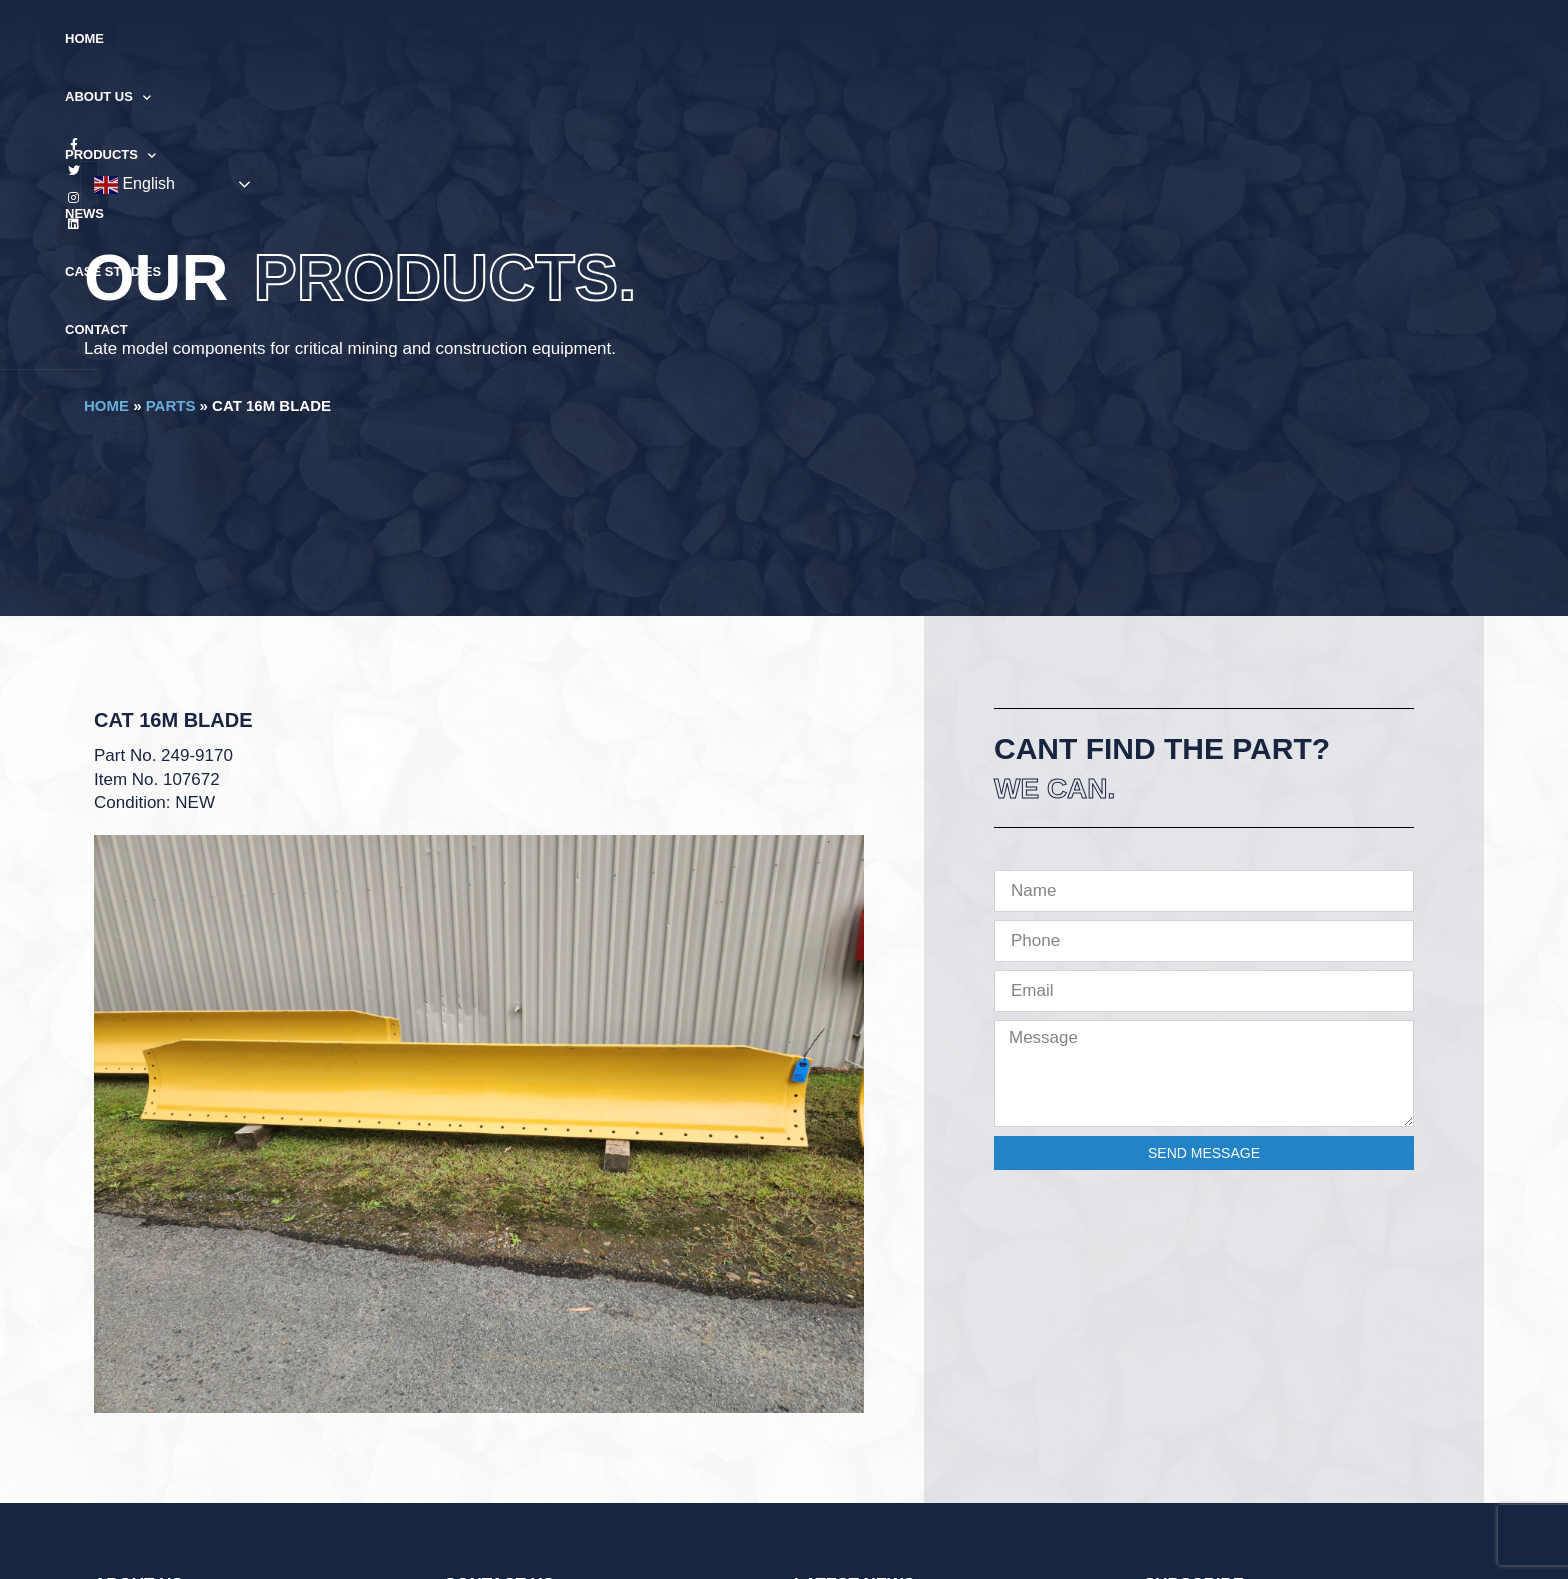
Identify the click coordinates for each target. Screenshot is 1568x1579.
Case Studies (908, 38)
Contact (1017, 38)
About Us (597, 39)
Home (504, 38)
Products (715, 39)
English (1350, 40)
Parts (171, 405)
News (810, 38)
